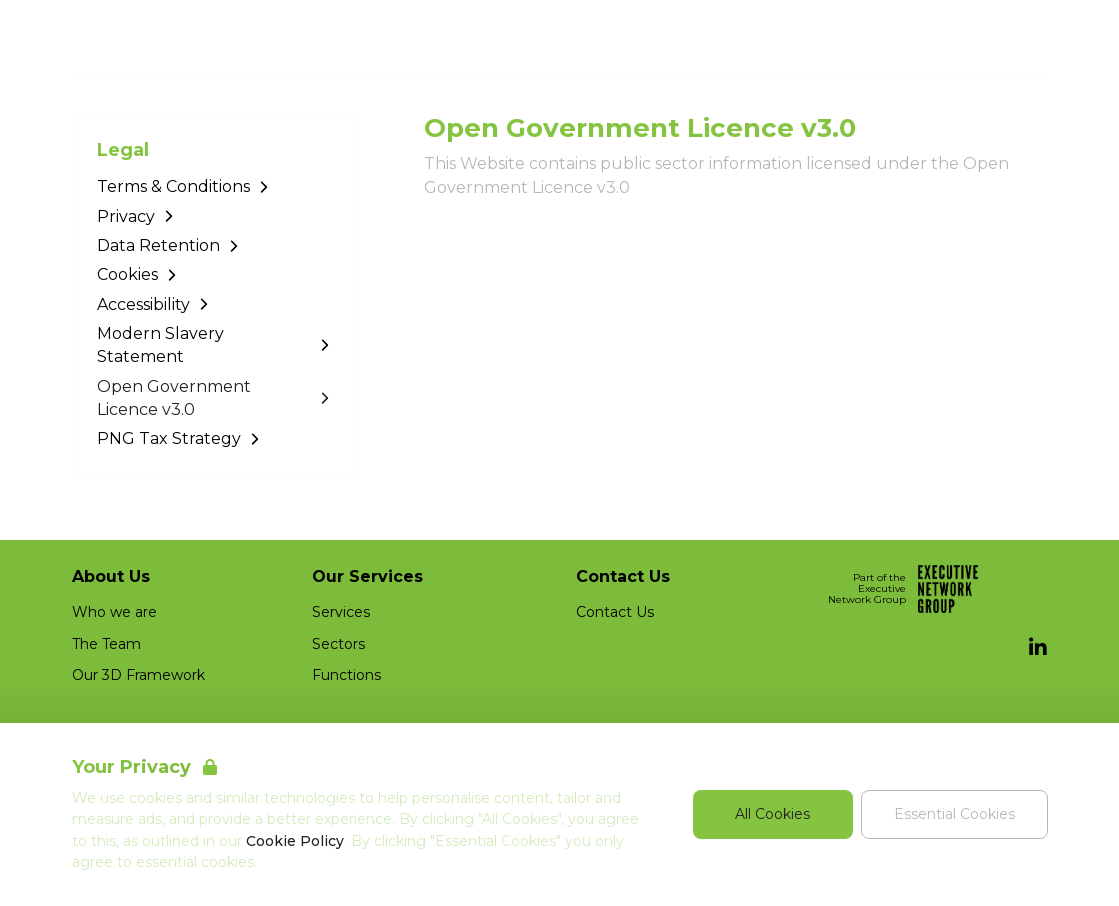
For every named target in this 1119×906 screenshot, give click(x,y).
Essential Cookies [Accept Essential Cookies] (954, 814)
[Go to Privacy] (216, 216)
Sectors (338, 644)
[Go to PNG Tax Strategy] (216, 438)
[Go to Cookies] (216, 274)
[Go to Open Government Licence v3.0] (216, 398)
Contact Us (615, 612)
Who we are (114, 612)
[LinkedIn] (1038, 648)
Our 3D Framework (138, 675)
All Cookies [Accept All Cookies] (772, 814)
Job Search (848, 36)
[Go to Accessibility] (216, 304)
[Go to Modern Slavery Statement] (216, 345)
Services (341, 612)
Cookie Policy (295, 841)
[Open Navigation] (1024, 36)
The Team (106, 644)
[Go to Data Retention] (216, 245)
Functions (346, 675)
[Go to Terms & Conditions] (216, 186)
